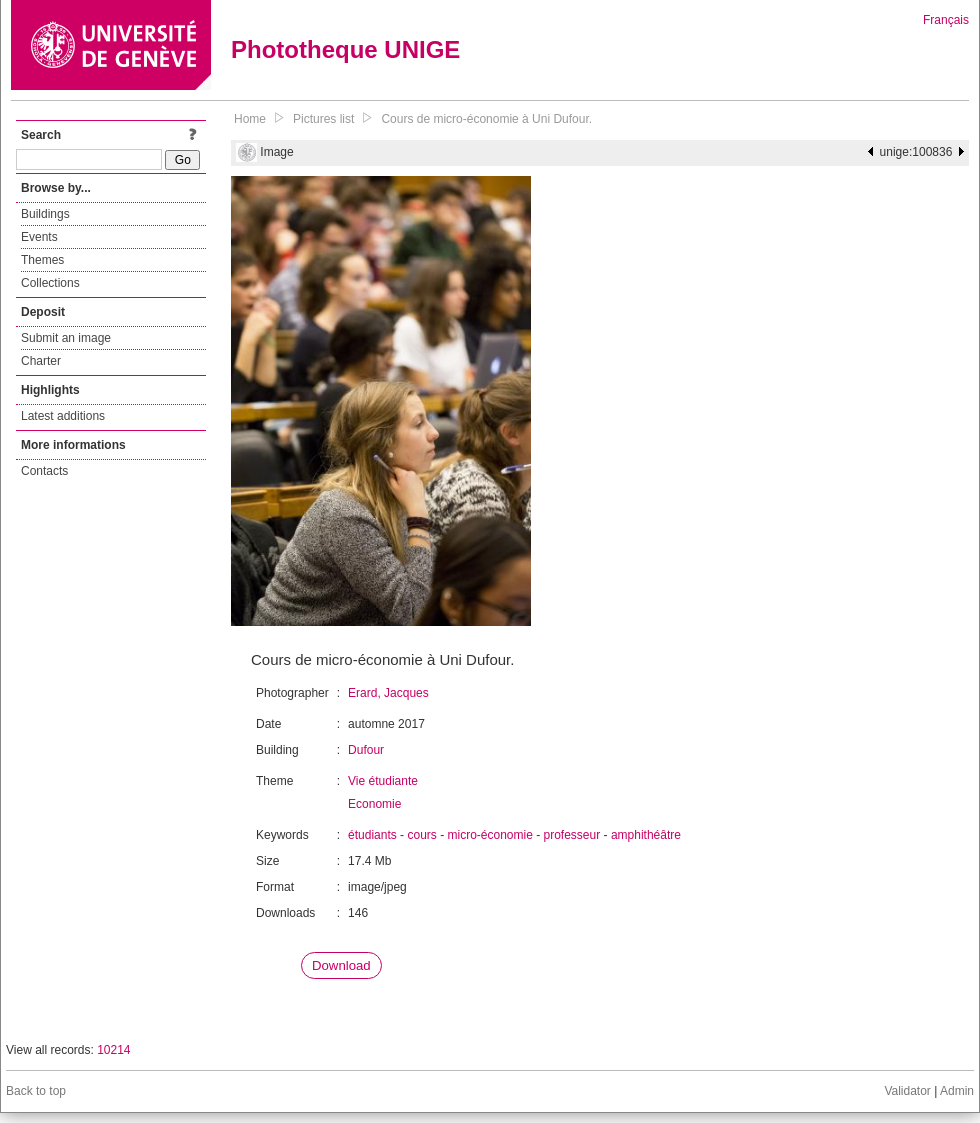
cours (421, 835)
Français (946, 20)
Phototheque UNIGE (345, 49)
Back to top (36, 1091)
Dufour (366, 750)
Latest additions (63, 416)
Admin (957, 1091)
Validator (907, 1091)
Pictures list (323, 119)
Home (250, 119)
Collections (50, 283)
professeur (572, 835)
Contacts (44, 471)
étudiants (372, 835)
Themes (42, 260)
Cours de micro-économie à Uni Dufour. (486, 119)
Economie (374, 804)
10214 (113, 1050)
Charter (41, 361)
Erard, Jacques (388, 693)
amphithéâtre (646, 835)
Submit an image (66, 338)
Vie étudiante (383, 781)
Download (341, 965)
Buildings (45, 214)
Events (39, 237)
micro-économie (489, 835)
